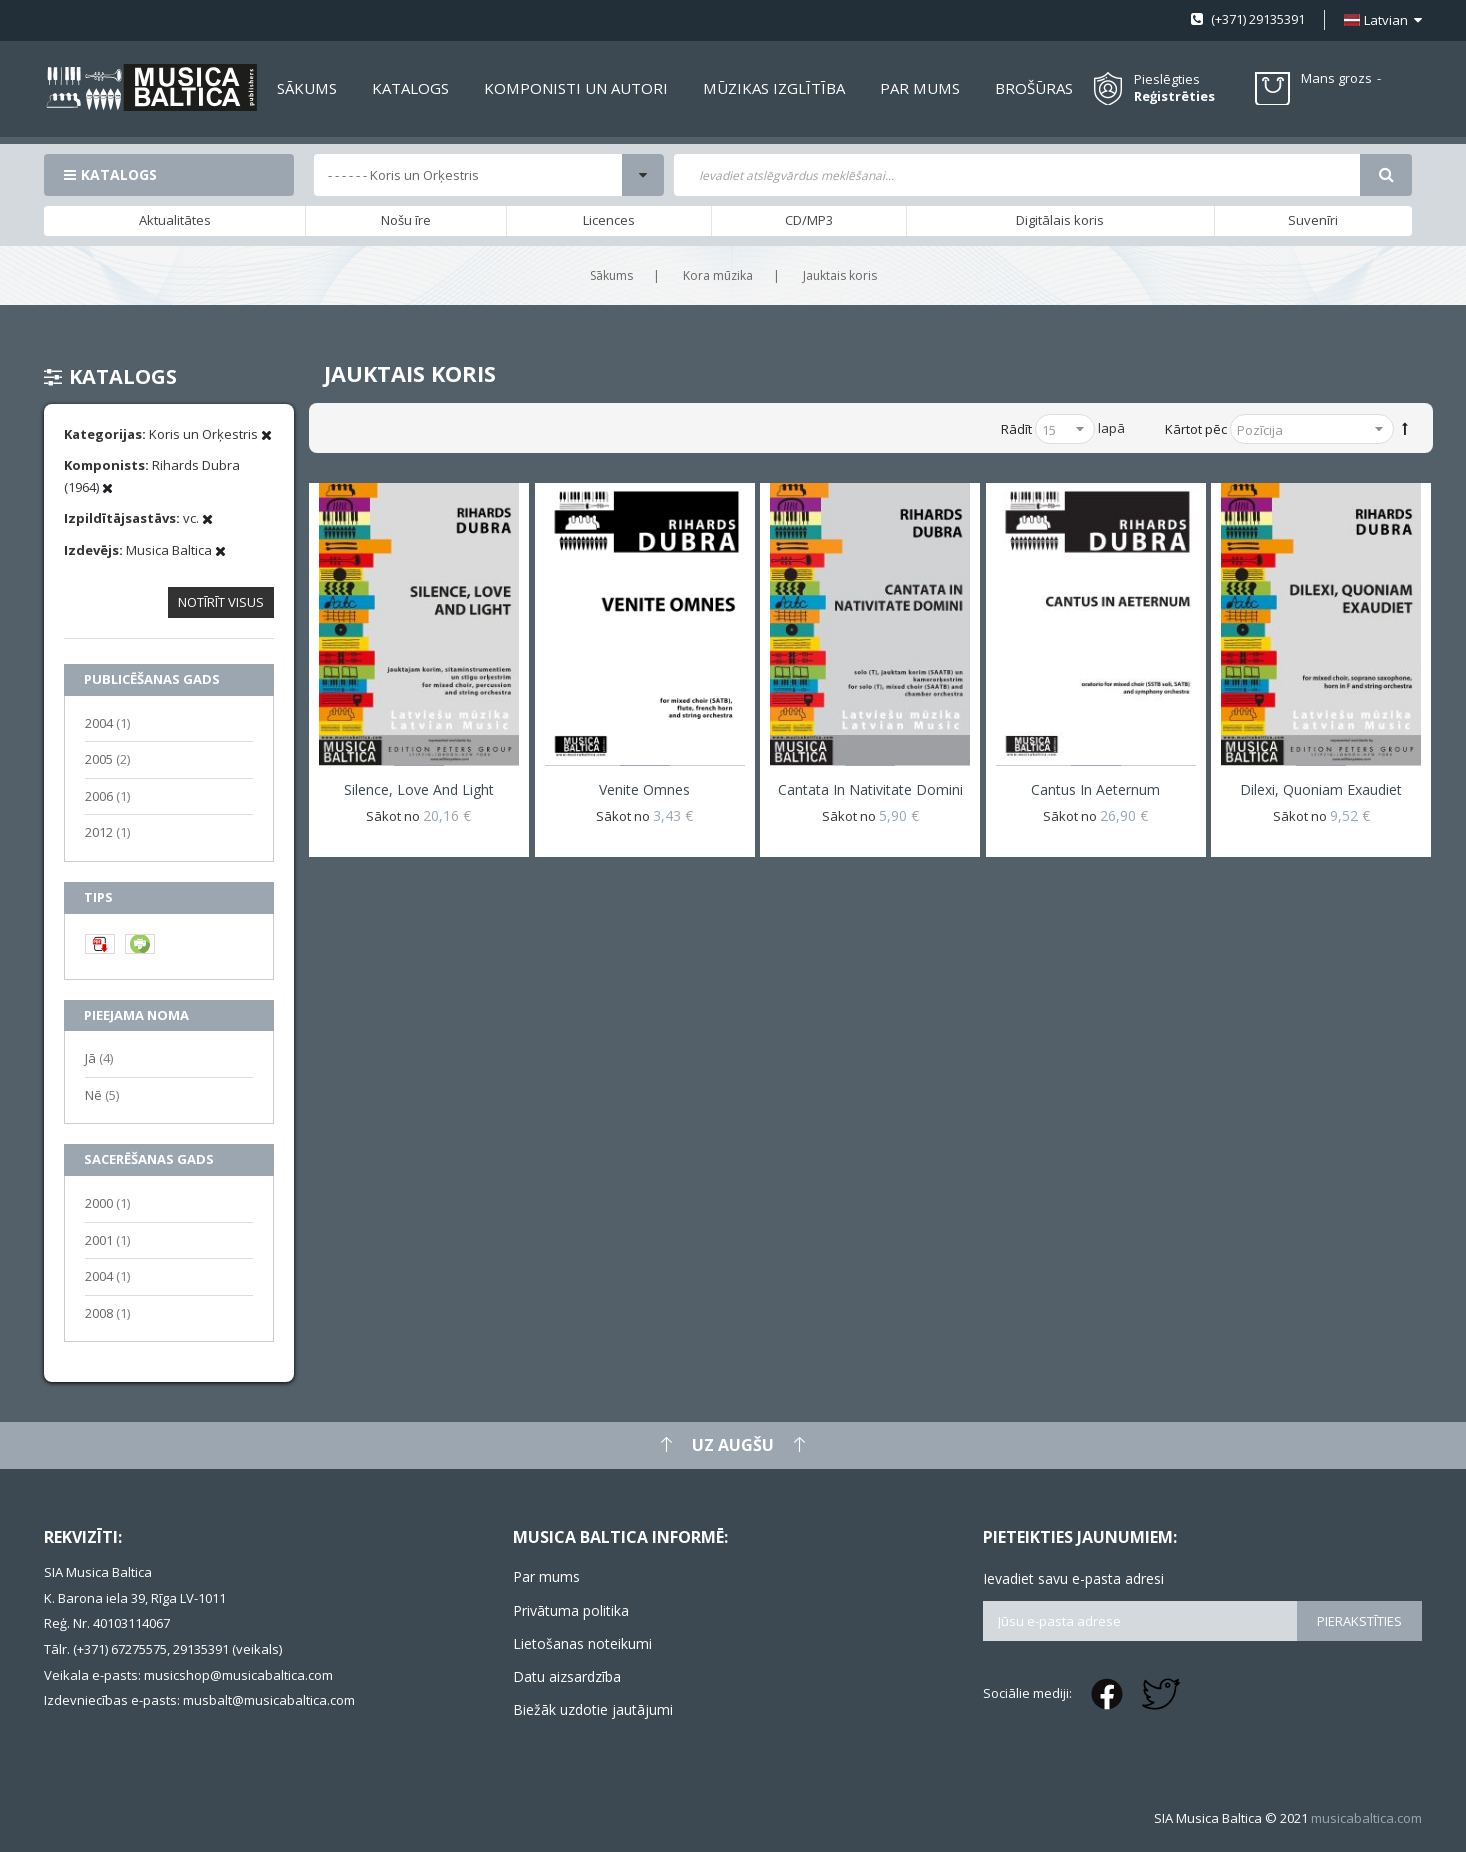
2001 (107, 1239)
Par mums (546, 1576)
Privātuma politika (571, 1610)
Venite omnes (644, 789)
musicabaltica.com (1366, 1818)
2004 (107, 722)
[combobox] (1017, 175)
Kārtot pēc (1196, 429)
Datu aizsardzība (567, 1676)
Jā (99, 1057)
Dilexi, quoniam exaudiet (1321, 789)
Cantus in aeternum (1095, 789)
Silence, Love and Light (419, 789)
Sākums (611, 275)
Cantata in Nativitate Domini (870, 789)
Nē (102, 1094)
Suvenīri (1313, 220)
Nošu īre (406, 220)
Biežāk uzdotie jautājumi (593, 1709)
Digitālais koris (1060, 220)
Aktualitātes (175, 220)
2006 (107, 795)
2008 (107, 1312)
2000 (107, 1202)
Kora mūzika (718, 275)
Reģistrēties (1174, 96)
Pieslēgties (1167, 79)
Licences (609, 220)
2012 (107, 831)
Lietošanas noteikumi (582, 1643)
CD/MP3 (809, 220)
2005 (107, 758)
